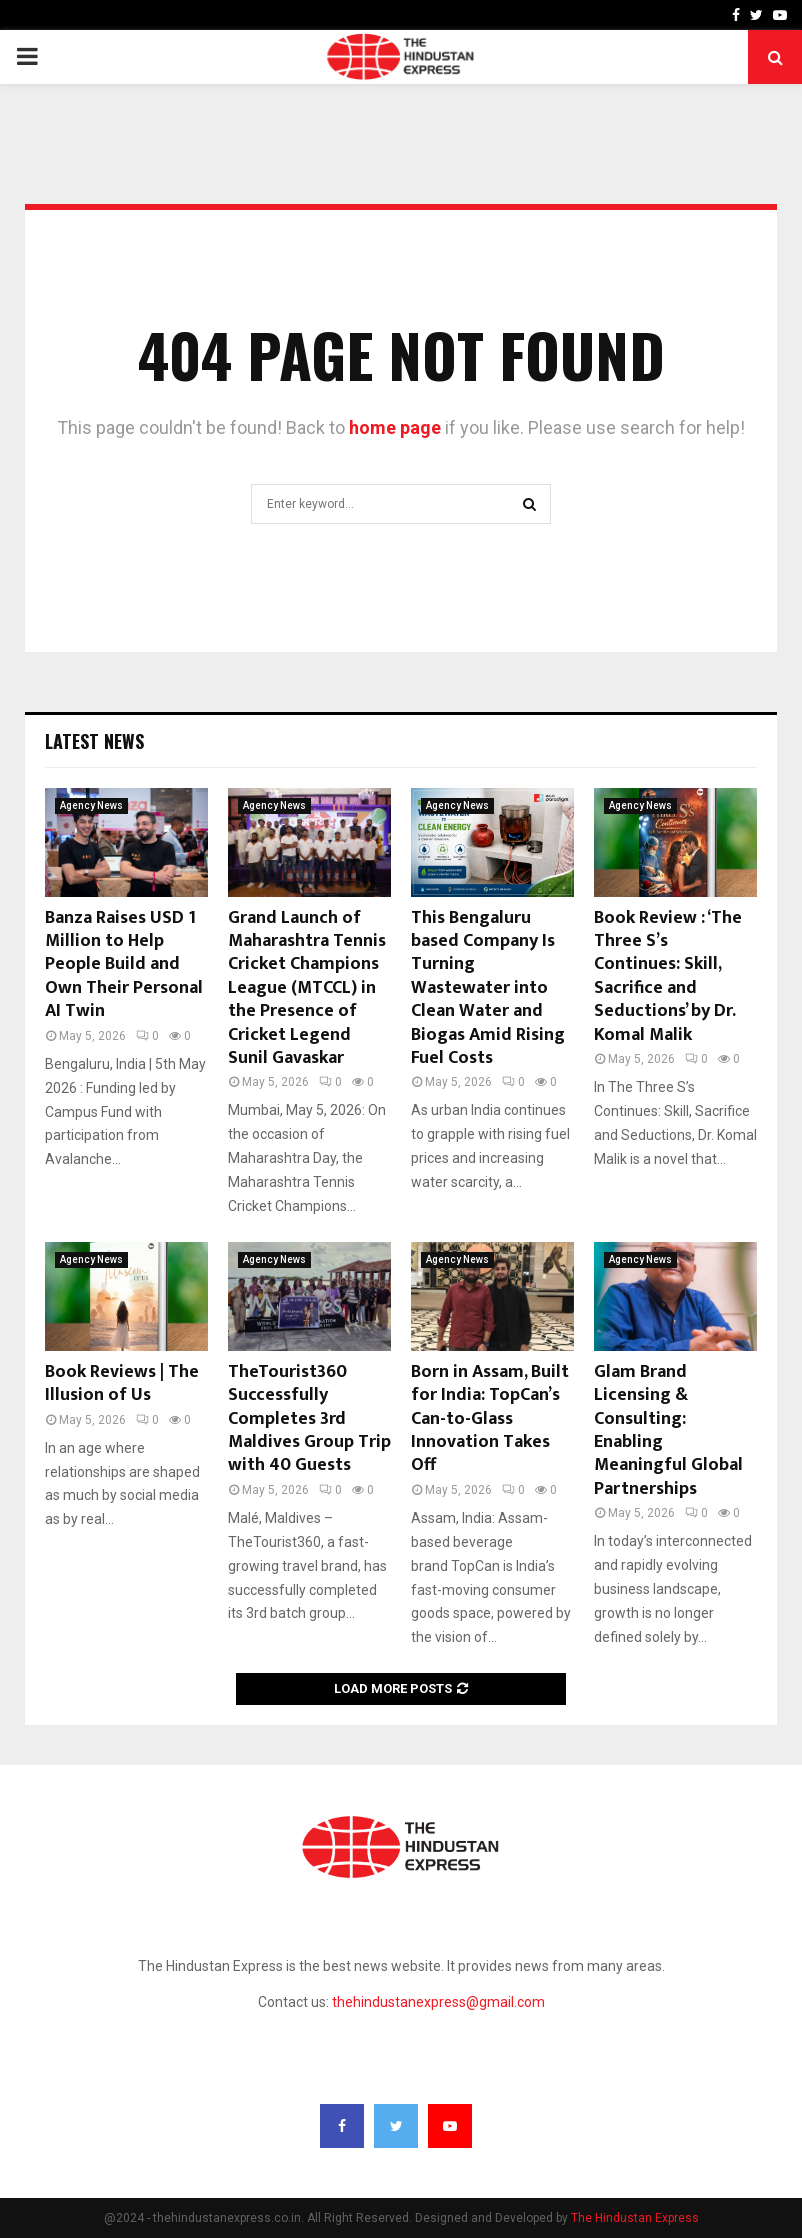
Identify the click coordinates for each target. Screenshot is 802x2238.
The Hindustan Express (635, 2218)
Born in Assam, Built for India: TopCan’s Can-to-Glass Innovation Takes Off (490, 1419)
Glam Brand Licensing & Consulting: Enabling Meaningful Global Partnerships (668, 1430)
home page (395, 427)
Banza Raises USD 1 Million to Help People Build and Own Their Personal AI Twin (124, 965)
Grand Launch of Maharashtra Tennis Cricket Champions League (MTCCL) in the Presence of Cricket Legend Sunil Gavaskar (307, 988)
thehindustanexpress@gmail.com (438, 2002)
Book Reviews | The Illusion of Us (122, 1383)
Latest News (94, 741)
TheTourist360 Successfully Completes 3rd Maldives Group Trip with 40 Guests (309, 1419)
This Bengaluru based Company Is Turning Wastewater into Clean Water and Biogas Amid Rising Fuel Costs (488, 988)
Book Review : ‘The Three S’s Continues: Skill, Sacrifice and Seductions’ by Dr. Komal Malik (668, 976)
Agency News (91, 805)
